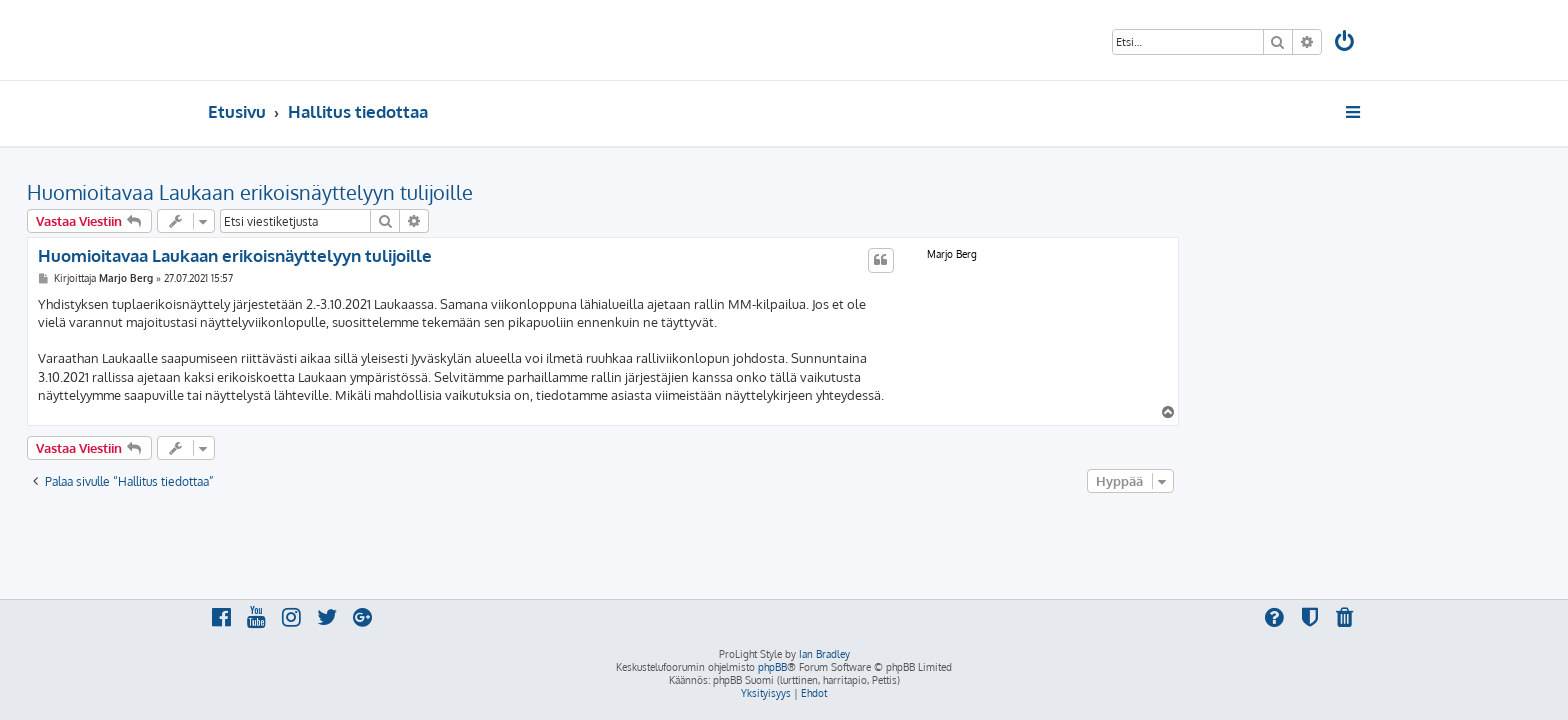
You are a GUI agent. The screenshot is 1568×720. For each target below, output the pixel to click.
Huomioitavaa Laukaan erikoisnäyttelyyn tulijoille (431, 192)
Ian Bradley (824, 654)
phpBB (772, 667)
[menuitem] (1346, 43)
